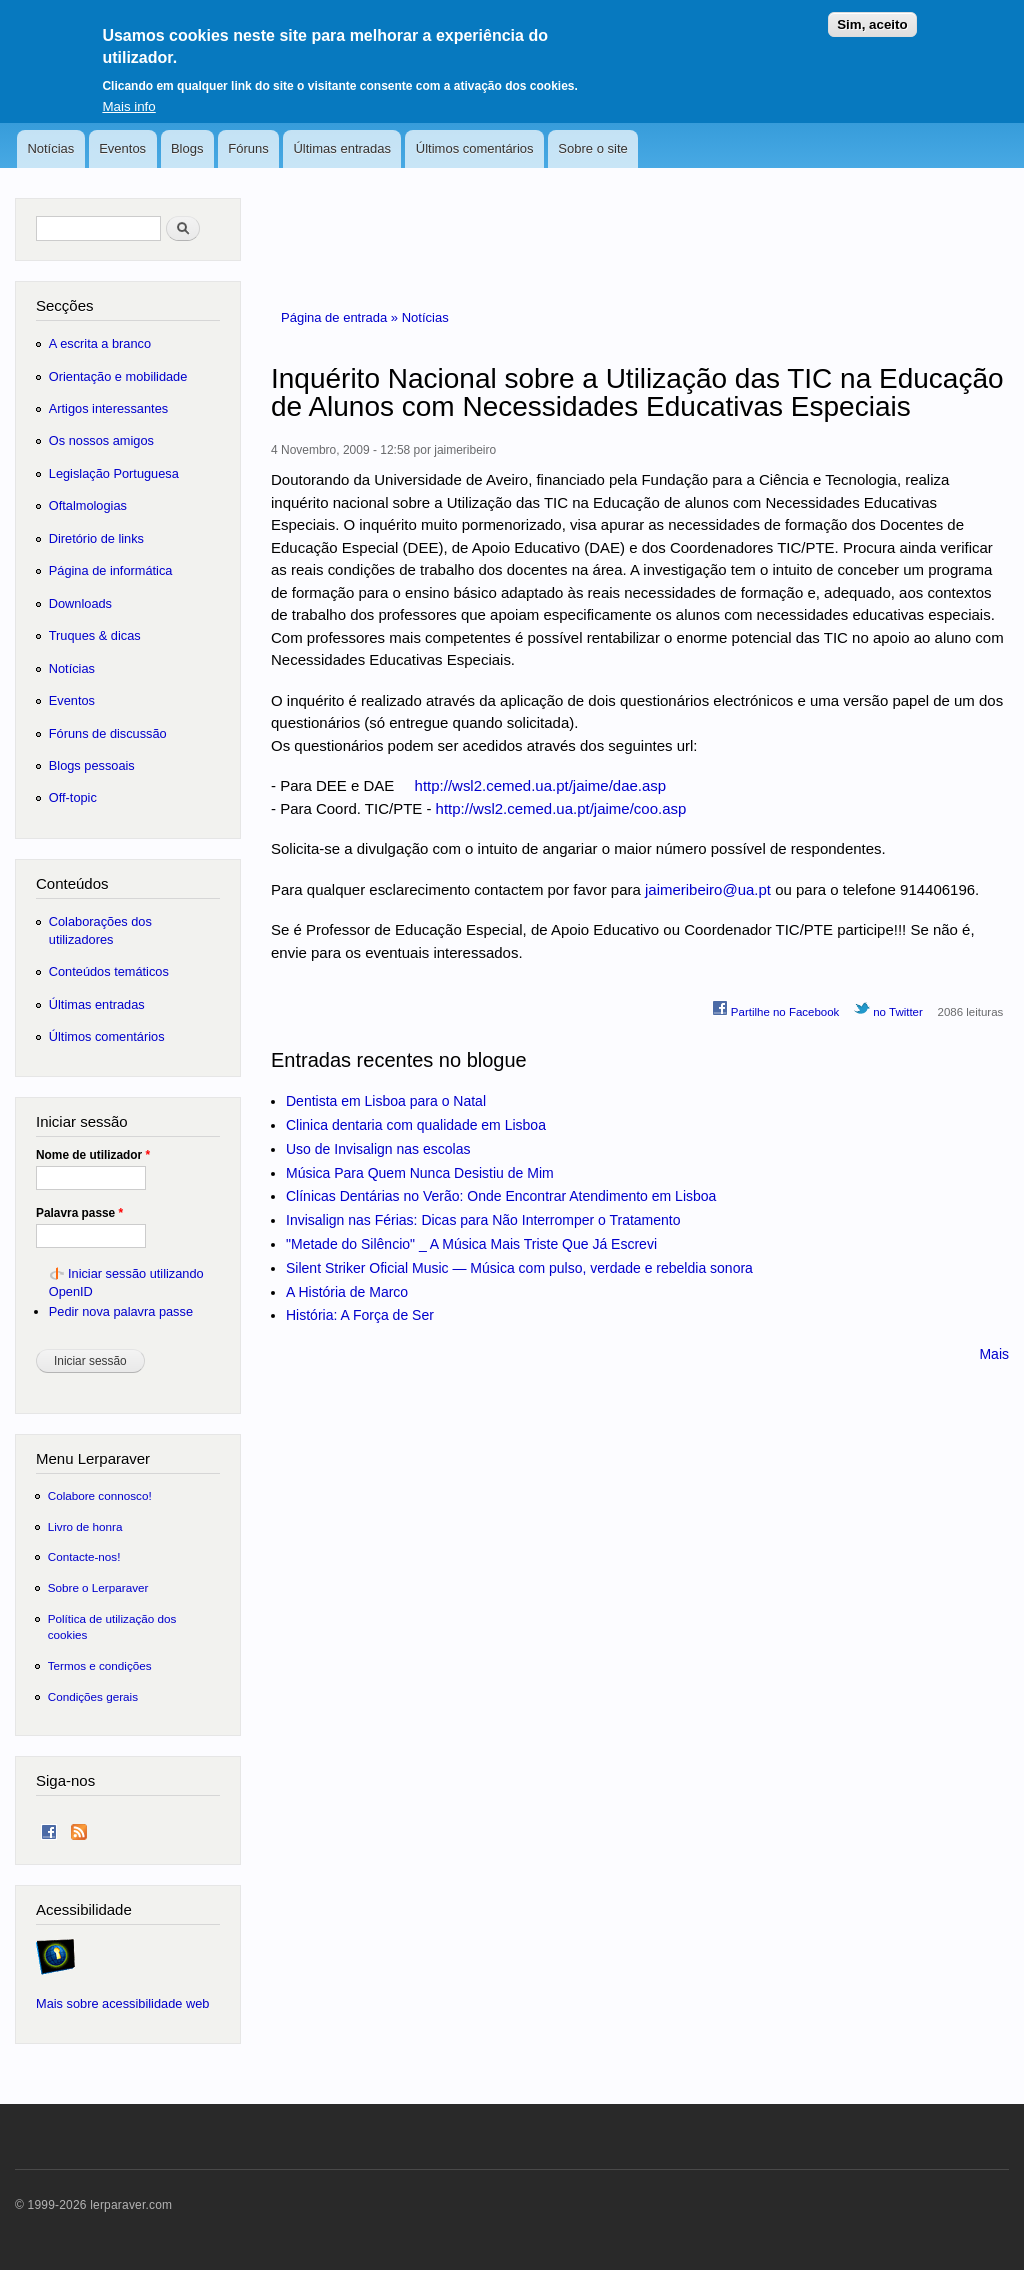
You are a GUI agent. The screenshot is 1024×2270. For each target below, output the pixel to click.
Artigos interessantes (108, 408)
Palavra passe (79, 1213)
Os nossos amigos (101, 440)
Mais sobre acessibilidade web (122, 2003)
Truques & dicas (95, 635)
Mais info (128, 94)
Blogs (187, 148)
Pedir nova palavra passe (121, 1311)
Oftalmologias (88, 505)
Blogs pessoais (92, 765)
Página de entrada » (341, 317)
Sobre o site (592, 148)
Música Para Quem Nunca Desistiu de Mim (420, 1173)
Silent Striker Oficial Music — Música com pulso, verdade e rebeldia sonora (519, 1268)
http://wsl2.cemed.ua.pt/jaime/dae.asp (541, 785)
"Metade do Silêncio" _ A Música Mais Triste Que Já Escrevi (471, 1244)
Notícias (50, 148)
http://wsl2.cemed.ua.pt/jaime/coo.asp (561, 808)
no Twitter (888, 1009)
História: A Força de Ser (360, 1315)
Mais (994, 1354)
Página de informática (111, 570)
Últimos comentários (475, 148)
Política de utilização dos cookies (112, 1626)
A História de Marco (347, 1292)
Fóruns (248, 148)
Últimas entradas (342, 148)
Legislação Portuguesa (114, 473)
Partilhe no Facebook (776, 1009)
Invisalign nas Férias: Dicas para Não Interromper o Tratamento (483, 1220)
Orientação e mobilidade (118, 376)
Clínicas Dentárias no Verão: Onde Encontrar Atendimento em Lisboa (501, 1196)
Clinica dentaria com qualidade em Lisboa (416, 1125)
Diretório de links (96, 538)
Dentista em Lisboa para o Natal (386, 1101)
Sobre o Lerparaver (98, 1587)
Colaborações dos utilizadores (100, 930)
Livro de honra (85, 1526)
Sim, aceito (872, 13)
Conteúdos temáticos (109, 971)
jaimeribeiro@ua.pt (708, 889)
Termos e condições (100, 1665)
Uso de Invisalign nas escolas (378, 1149)
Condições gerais (93, 1696)
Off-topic (73, 797)
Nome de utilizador (93, 1155)
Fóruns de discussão (108, 733)
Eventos (122, 148)
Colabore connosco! (100, 1495)
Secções (64, 305)
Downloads (80, 603)
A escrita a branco (100, 343)
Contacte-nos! (84, 1556)
